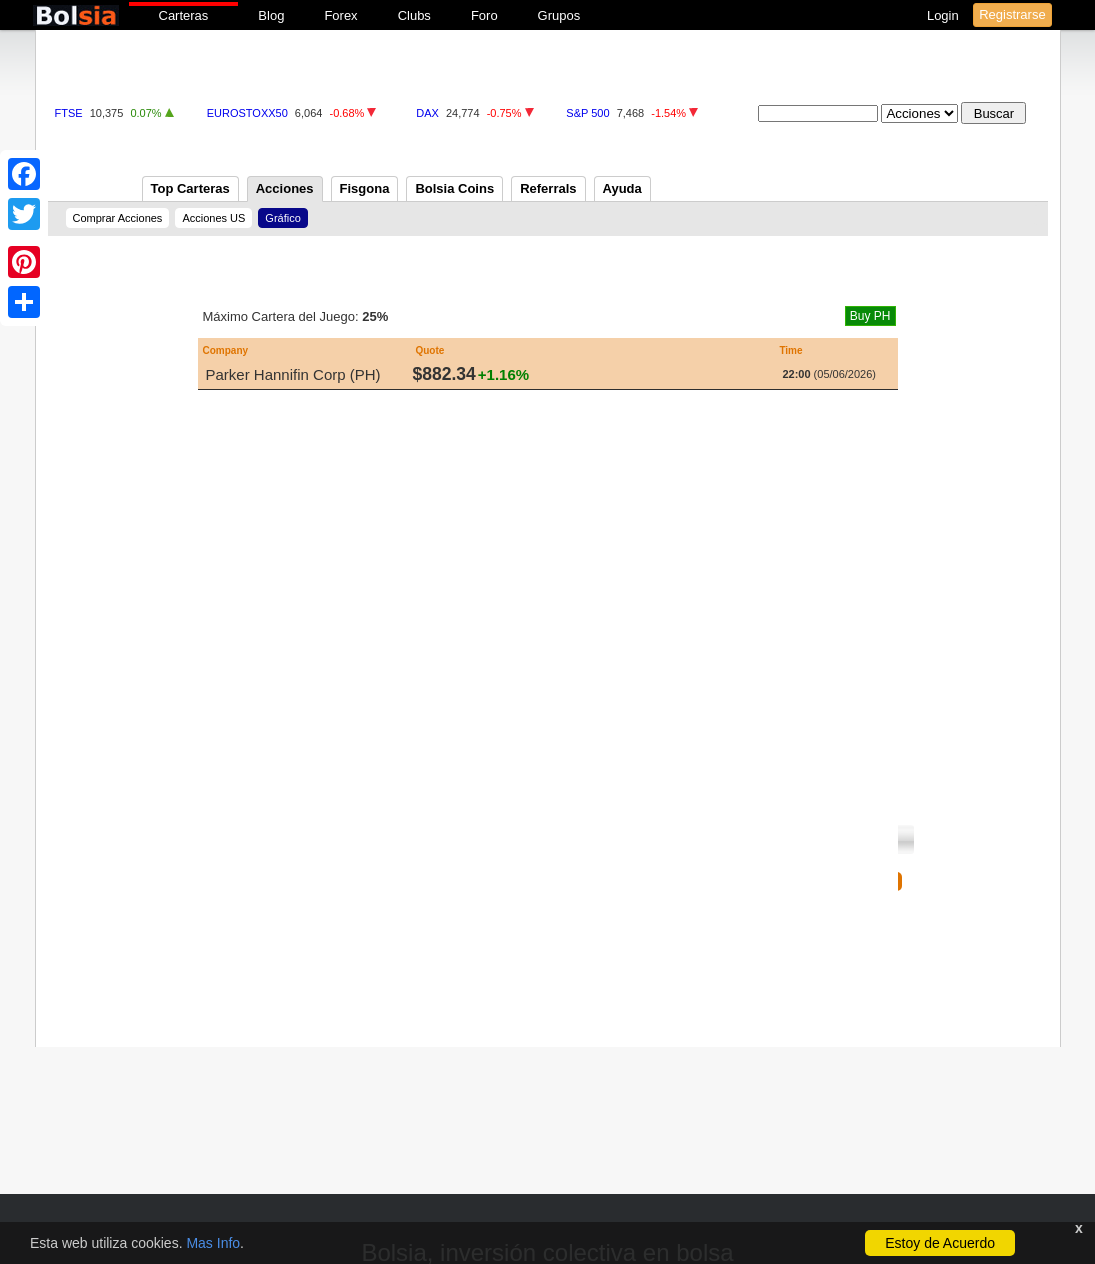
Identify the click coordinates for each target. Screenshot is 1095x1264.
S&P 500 (587, 113)
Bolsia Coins (454, 188)
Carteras (184, 15)
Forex (340, 15)
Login (944, 15)
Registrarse (1012, 14)
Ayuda (622, 188)
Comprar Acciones (118, 218)
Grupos (559, 15)
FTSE (69, 113)
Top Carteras (190, 188)
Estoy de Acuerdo (940, 1243)
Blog (271, 15)
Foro (484, 15)
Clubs (414, 15)
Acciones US (213, 218)
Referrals (548, 188)
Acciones (285, 188)
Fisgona (365, 188)
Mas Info (213, 1243)
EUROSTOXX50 (247, 113)
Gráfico (282, 218)
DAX (427, 113)
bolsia (76, 15)
